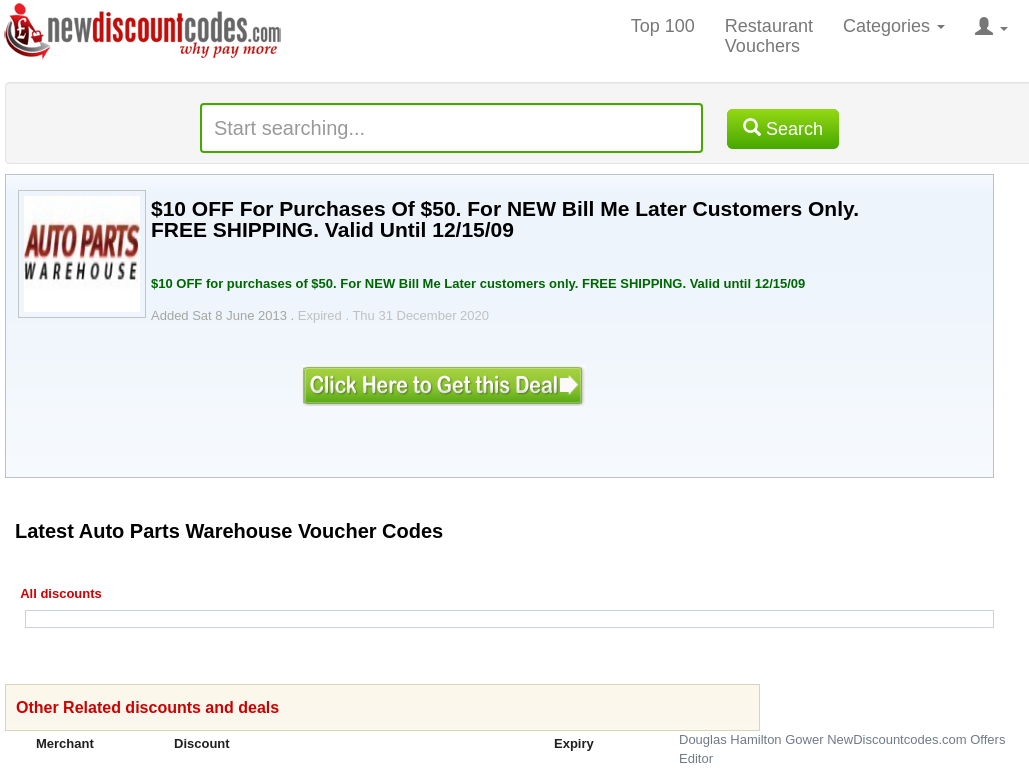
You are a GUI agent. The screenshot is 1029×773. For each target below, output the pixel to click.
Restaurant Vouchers (769, 36)
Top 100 (663, 26)
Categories (894, 26)
